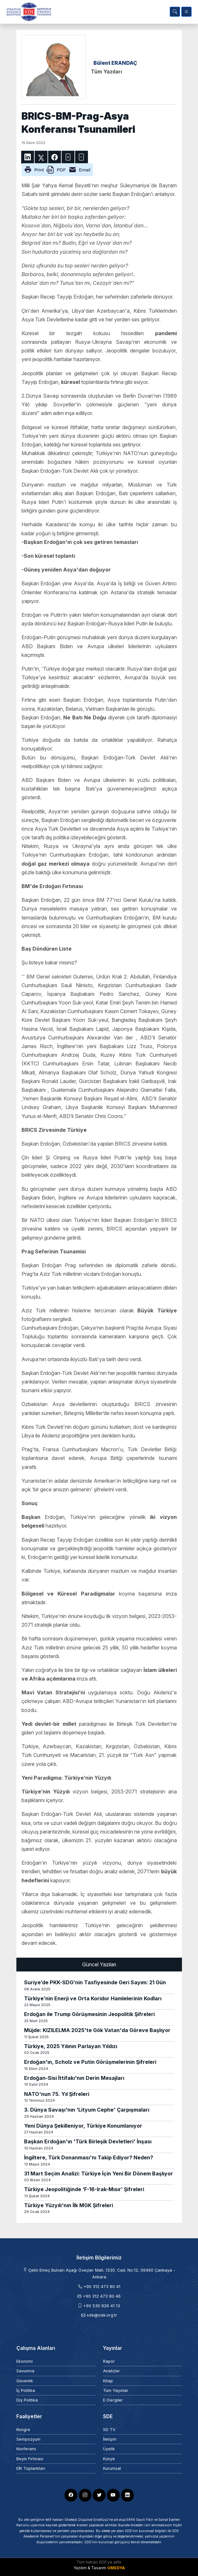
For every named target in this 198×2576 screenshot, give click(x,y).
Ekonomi (24, 2361)
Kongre (23, 2429)
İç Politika (25, 2390)
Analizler (111, 2370)
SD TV (109, 2429)
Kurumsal (112, 2468)
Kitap (108, 2380)
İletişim (109, 2439)
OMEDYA (116, 2567)
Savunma (25, 2370)
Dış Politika (27, 2400)
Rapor (109, 2361)
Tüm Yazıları (106, 71)
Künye (109, 2458)
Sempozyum (28, 2439)
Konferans (26, 2448)
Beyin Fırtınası (29, 2458)
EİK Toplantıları (30, 2468)
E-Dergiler (113, 2400)
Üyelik (109, 2448)
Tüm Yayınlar (115, 2390)
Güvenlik (24, 2380)
